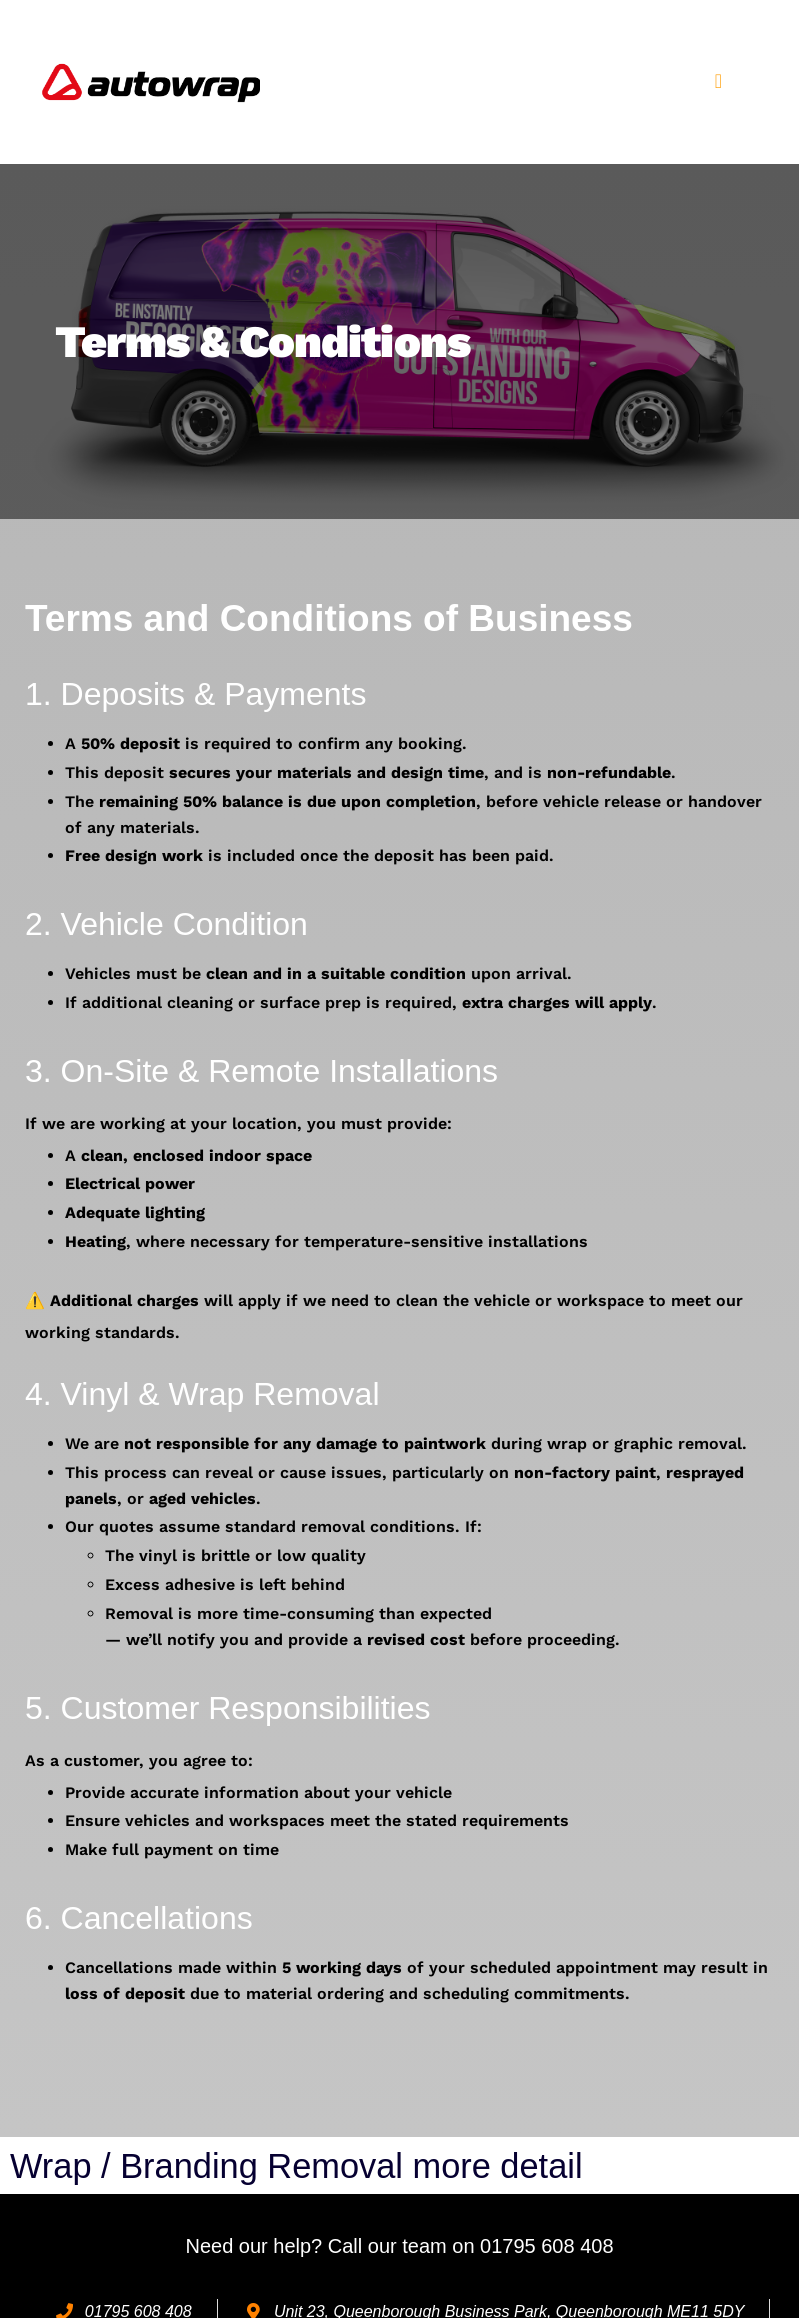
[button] (718, 81)
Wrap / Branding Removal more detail (318, 2165)
